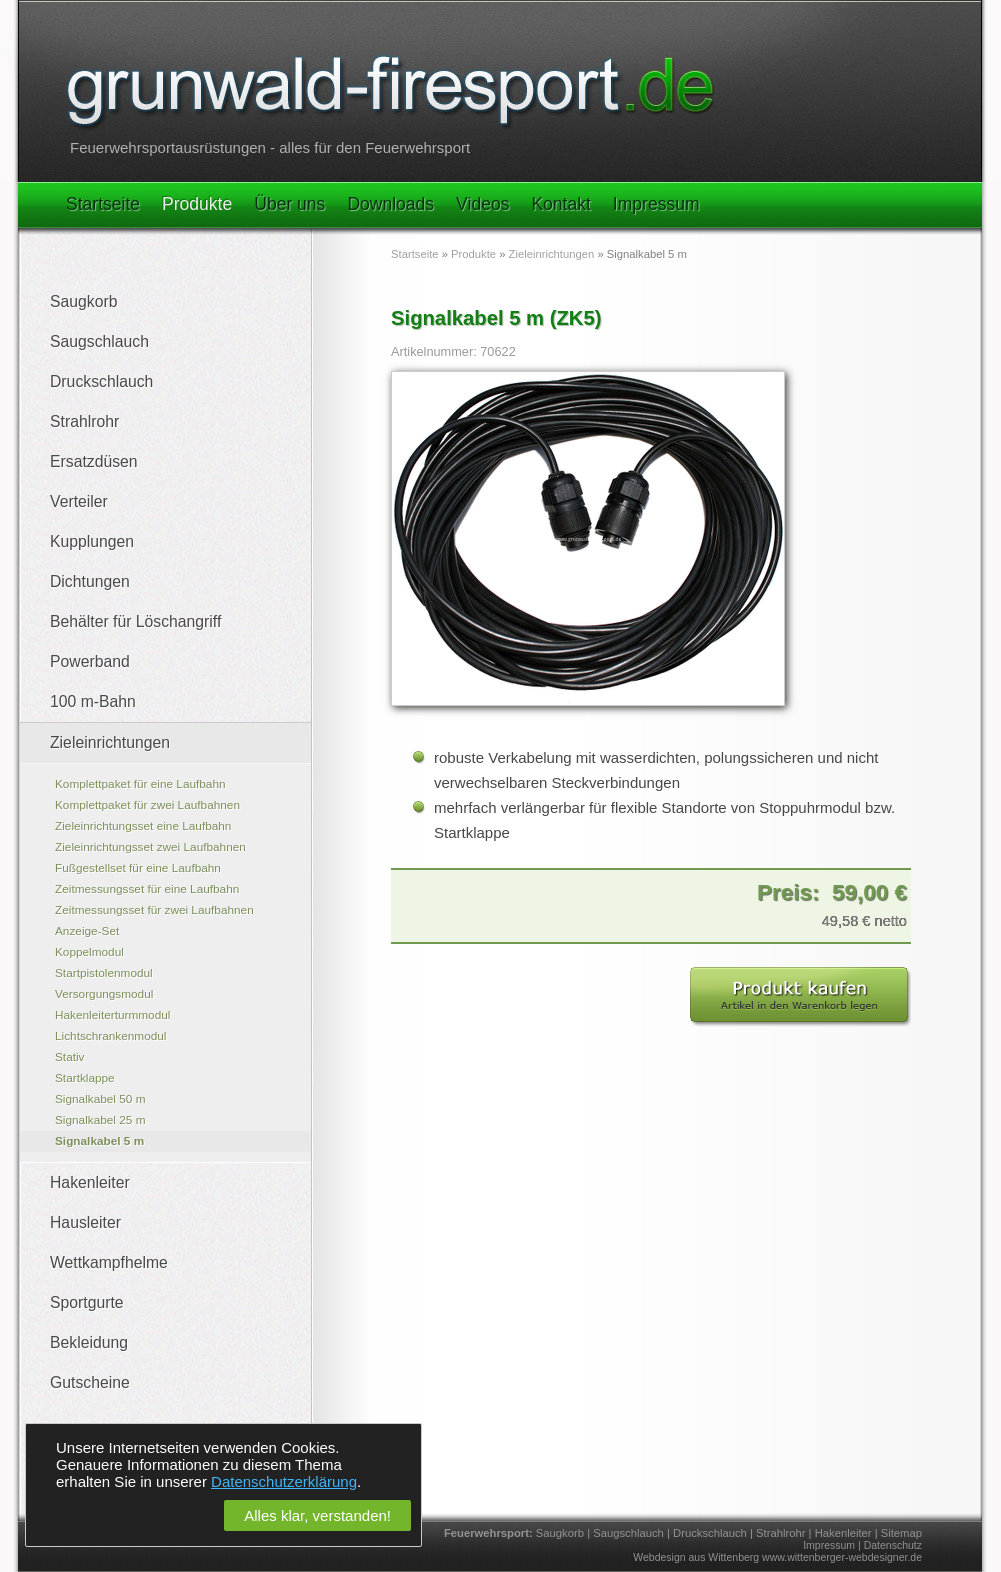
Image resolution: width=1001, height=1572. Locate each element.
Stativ (70, 1057)
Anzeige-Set (87, 931)
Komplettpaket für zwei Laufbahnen (147, 805)
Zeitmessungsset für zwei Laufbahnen (154, 910)
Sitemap (901, 1533)
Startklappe (85, 1078)
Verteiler (79, 501)
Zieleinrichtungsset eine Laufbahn (143, 826)
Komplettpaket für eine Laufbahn (140, 784)
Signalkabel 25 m (100, 1120)
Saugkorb (83, 301)
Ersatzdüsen (94, 461)
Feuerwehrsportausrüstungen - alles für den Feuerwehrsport (270, 147)
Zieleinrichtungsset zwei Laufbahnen (150, 847)
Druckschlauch (101, 381)
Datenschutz (893, 1545)
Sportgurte (87, 1302)
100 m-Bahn (93, 701)
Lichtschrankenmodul (110, 1036)
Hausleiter (85, 1222)
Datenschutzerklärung (284, 1481)
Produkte (197, 204)
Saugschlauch (99, 341)
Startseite (103, 204)
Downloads (390, 204)
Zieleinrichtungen (110, 742)
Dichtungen (90, 581)
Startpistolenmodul (104, 973)
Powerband (90, 661)
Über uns (289, 204)
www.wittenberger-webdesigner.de (842, 1557)
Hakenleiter (90, 1182)
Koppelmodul (89, 952)
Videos (482, 204)
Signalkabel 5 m (99, 1141)
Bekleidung (89, 1342)
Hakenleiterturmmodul (112, 1015)
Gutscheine (90, 1382)
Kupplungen (92, 541)
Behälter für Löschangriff (135, 621)
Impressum (656, 204)
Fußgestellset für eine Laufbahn (138, 868)
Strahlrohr (84, 421)
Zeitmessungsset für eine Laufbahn (147, 889)
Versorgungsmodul (104, 994)
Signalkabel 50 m (100, 1099)
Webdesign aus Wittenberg (696, 1557)
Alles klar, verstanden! (317, 1515)
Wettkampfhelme (109, 1262)
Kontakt (560, 204)
